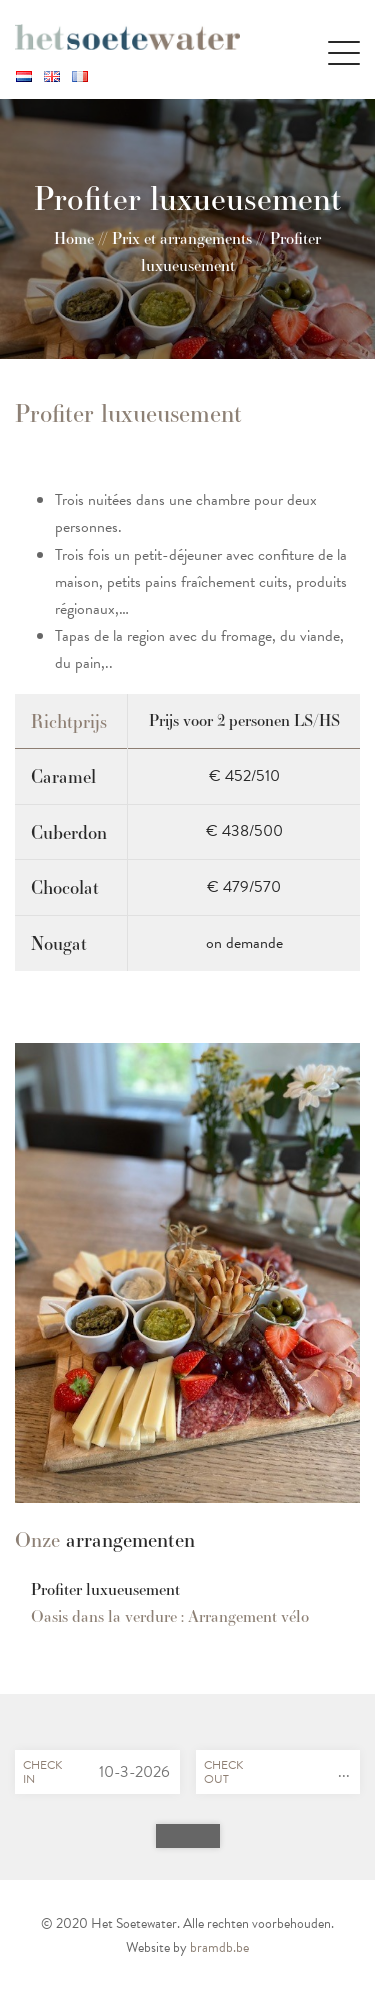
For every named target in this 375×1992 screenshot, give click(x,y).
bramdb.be (219, 1947)
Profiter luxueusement (105, 1589)
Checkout (223, 1772)
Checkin (42, 1772)
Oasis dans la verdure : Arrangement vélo (170, 1616)
